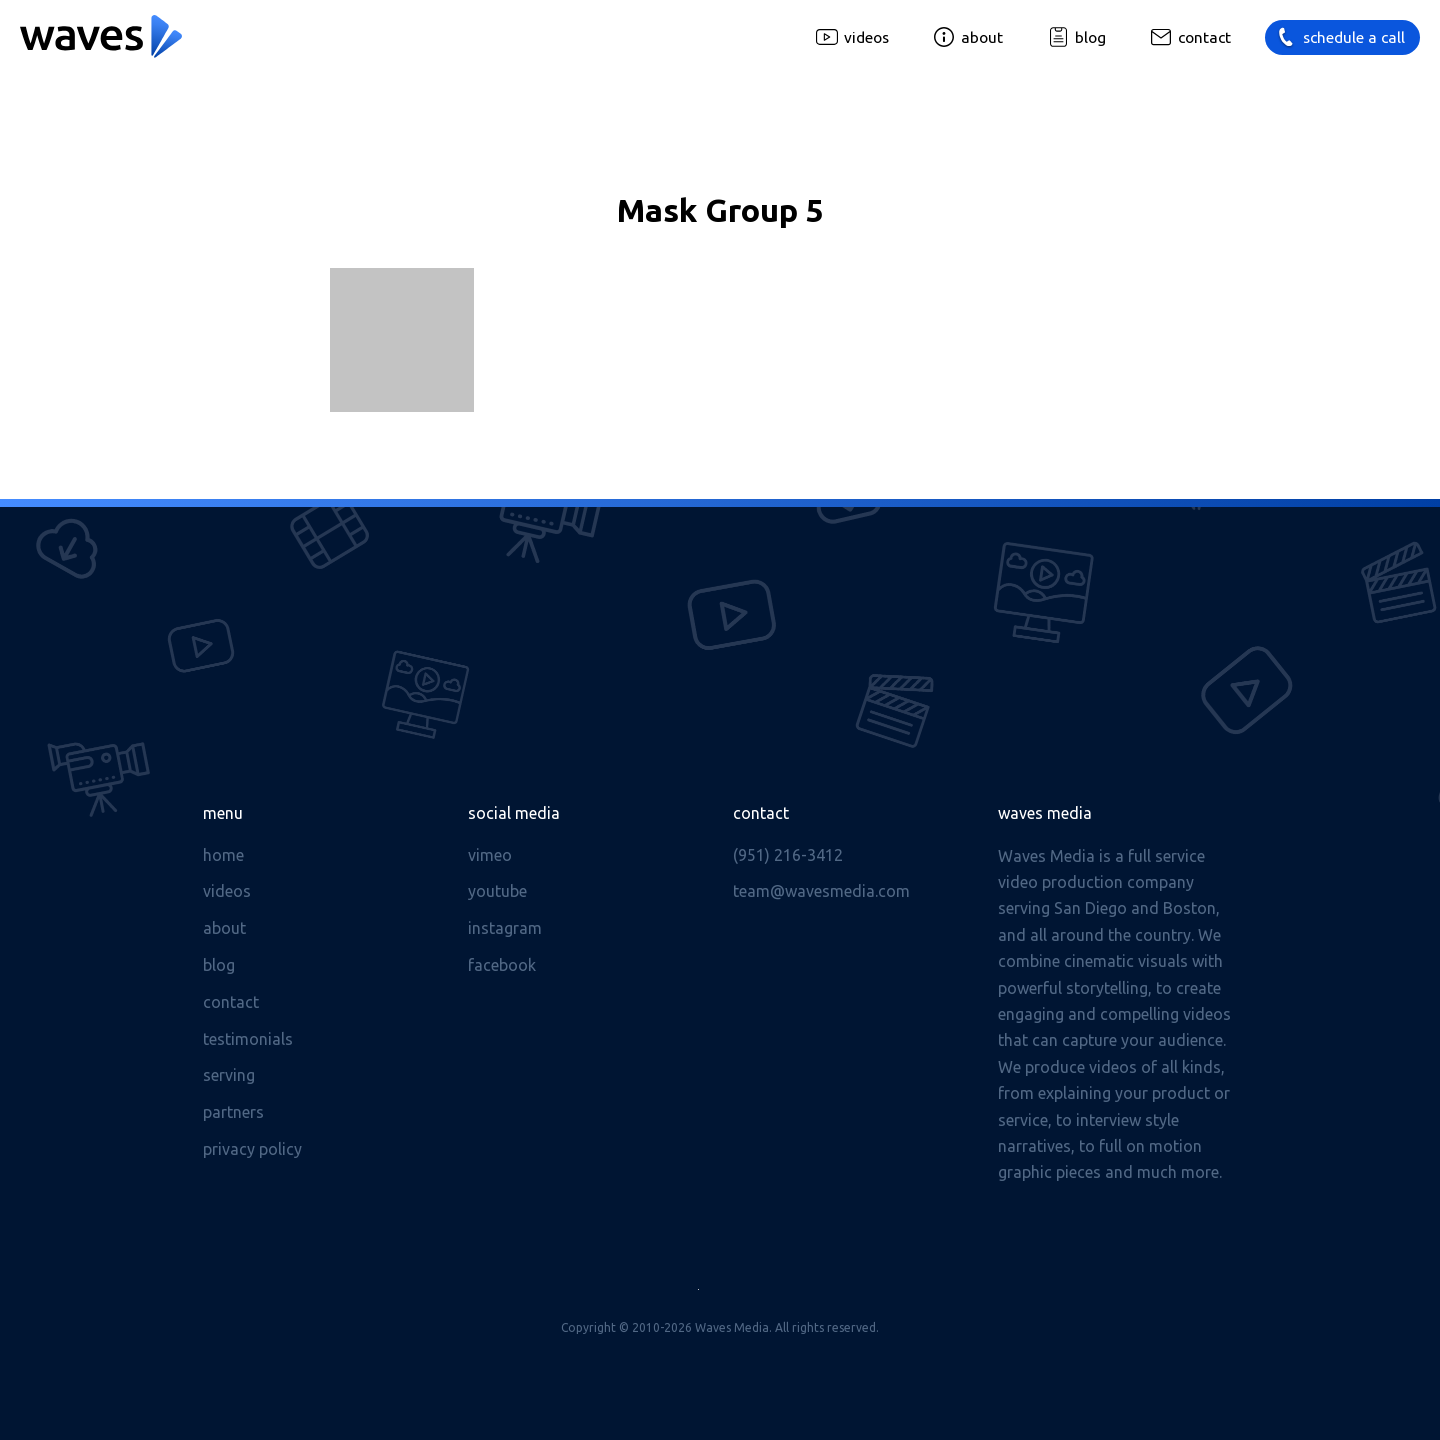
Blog (1090, 37)
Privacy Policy (252, 1149)
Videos (866, 37)
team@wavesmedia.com (821, 891)
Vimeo (490, 855)
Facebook (502, 965)
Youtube (497, 891)
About (982, 37)
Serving (229, 1075)
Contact (1204, 37)
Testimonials (248, 1039)
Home (223, 855)
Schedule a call (1354, 37)
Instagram (505, 928)
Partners (233, 1112)
